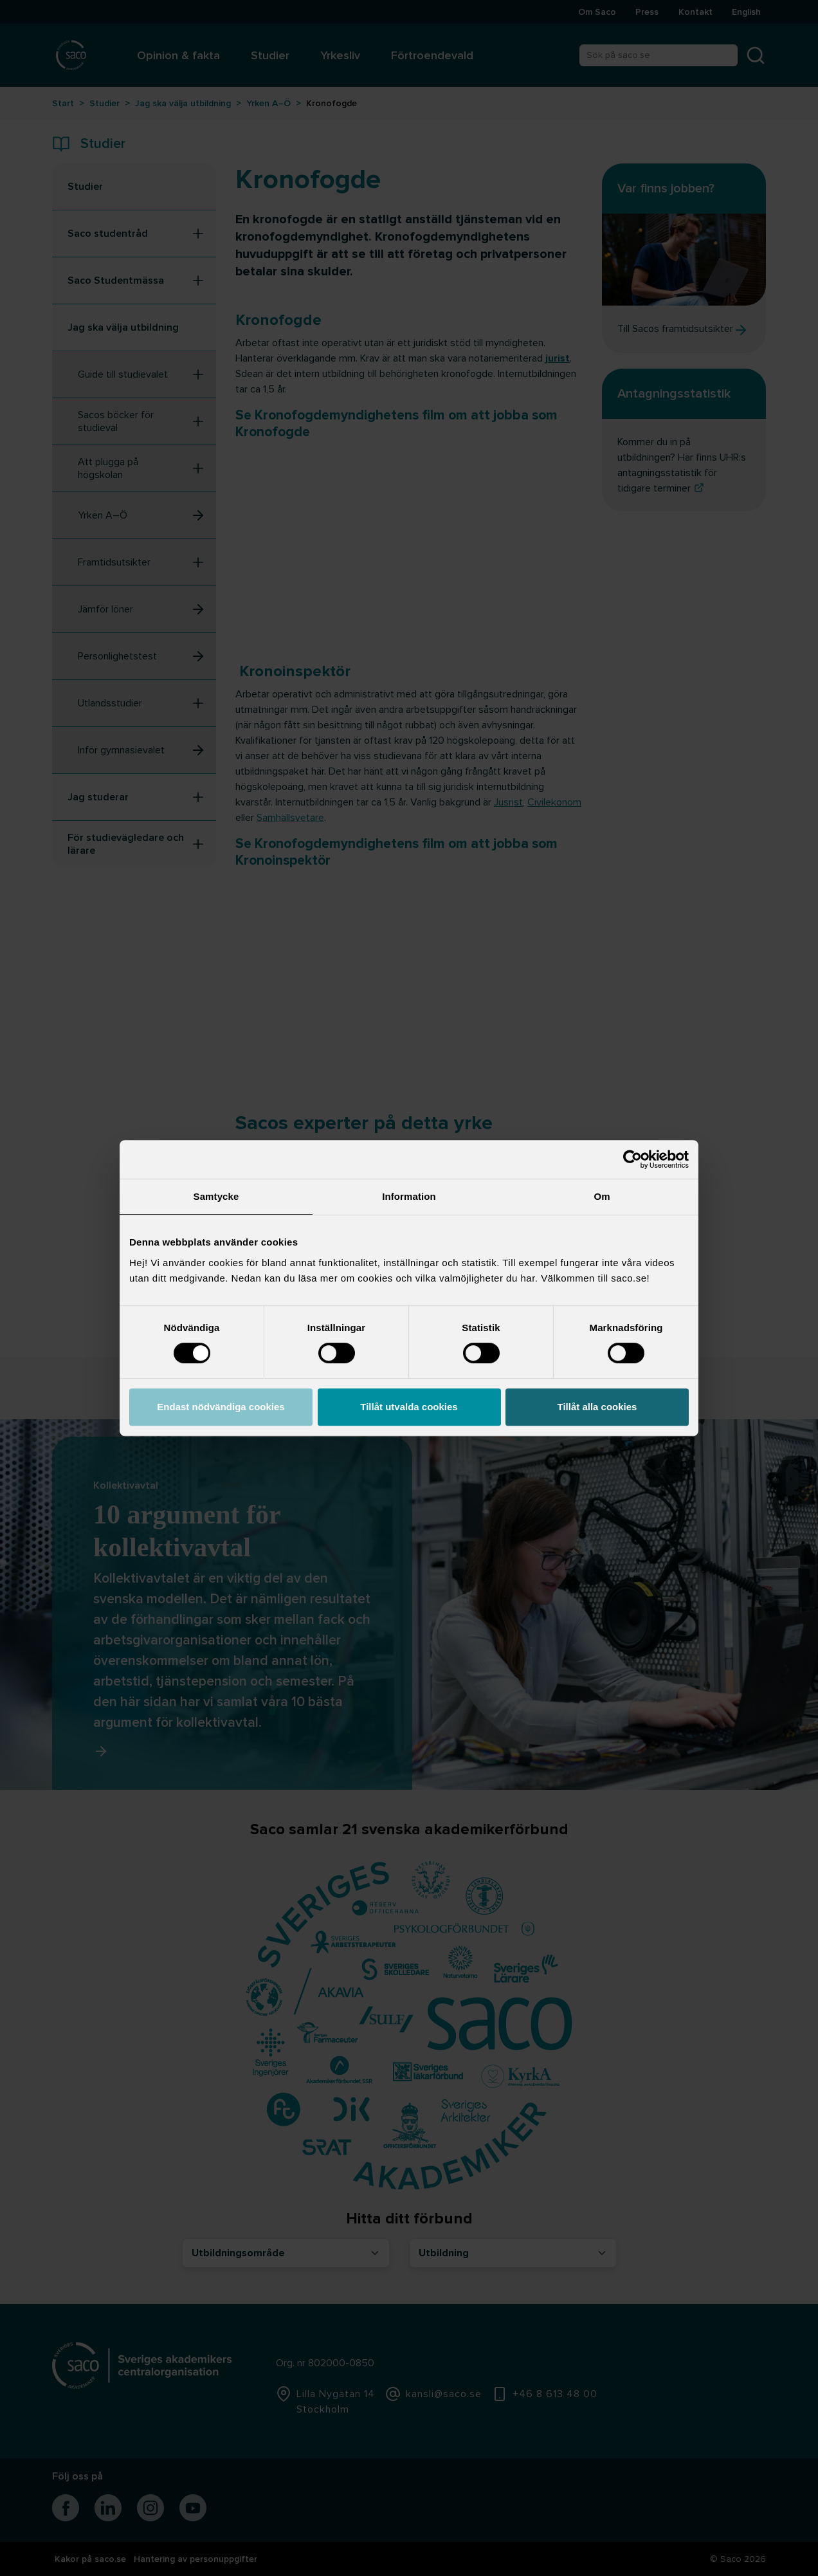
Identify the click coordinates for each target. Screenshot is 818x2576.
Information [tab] (409, 1196)
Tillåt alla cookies (597, 1406)
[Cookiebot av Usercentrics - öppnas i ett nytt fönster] (632, 1159)
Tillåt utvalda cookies (408, 1406)
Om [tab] (602, 1196)
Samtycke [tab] (216, 1196)
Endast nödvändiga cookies (220, 1406)
